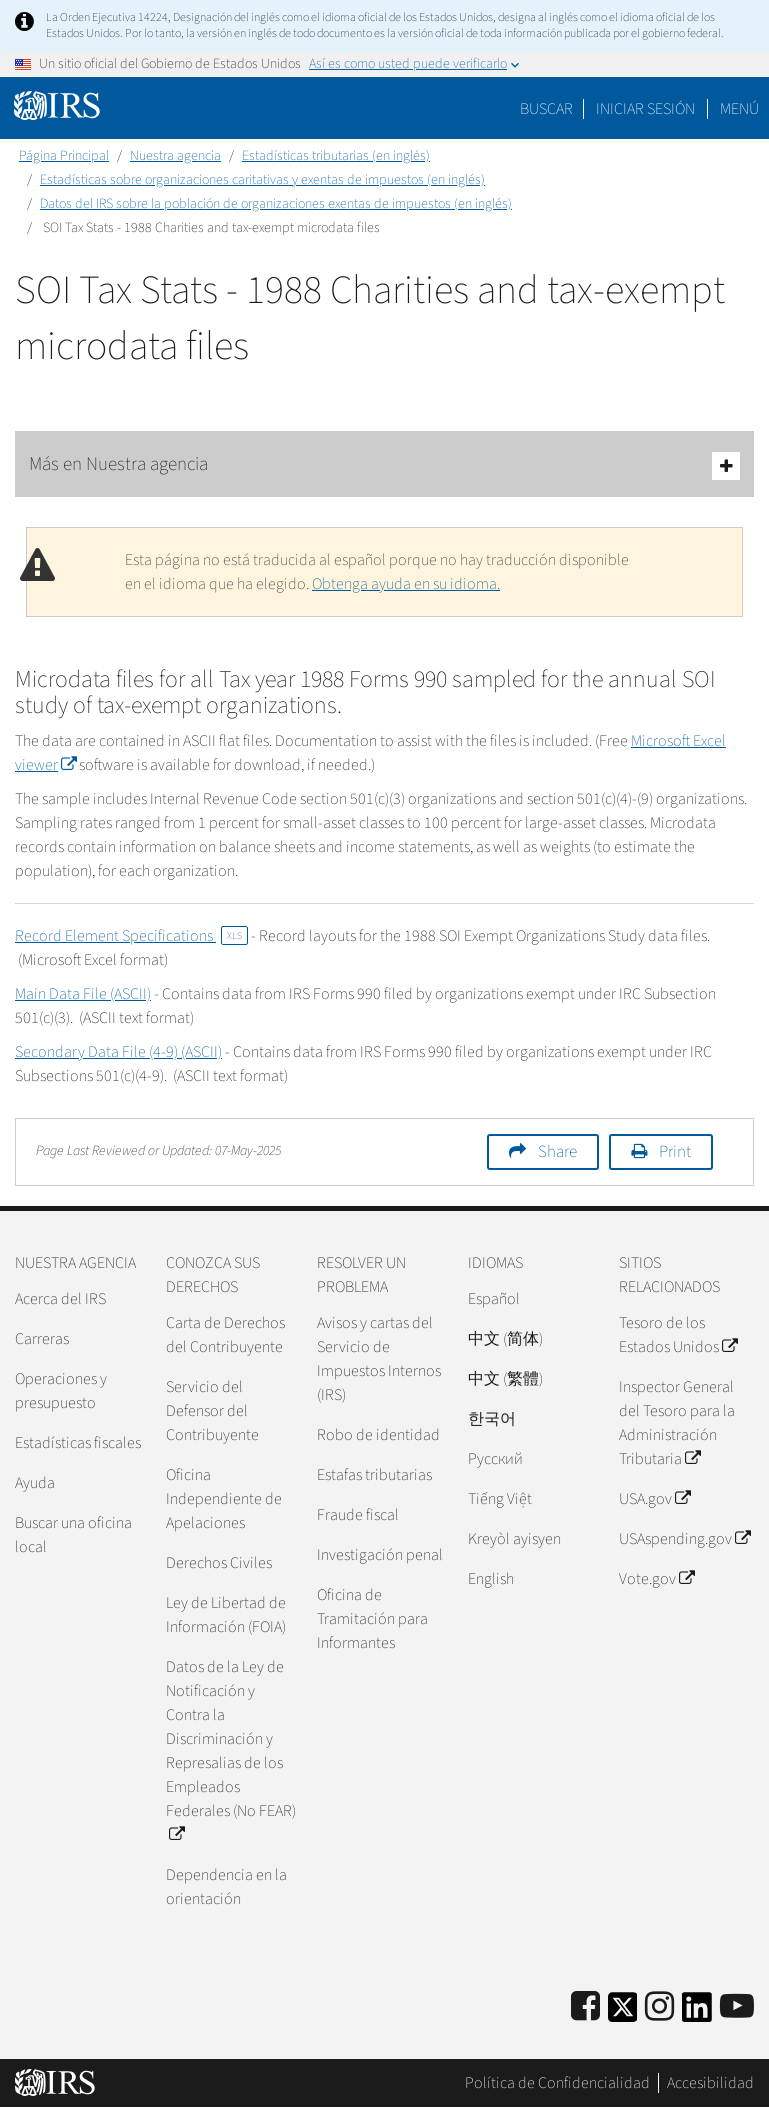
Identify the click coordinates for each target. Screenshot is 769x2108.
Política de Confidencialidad (557, 2083)
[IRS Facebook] (585, 2007)
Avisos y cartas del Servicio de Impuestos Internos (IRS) (379, 1359)
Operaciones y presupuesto (61, 1391)
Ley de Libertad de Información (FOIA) (226, 1615)
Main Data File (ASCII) (83, 994)
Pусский (495, 1459)
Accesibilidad (710, 2083)
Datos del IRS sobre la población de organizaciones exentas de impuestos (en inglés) (276, 204)
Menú (739, 109)
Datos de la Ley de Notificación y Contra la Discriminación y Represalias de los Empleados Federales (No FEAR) (231, 1751)
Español (494, 1299)
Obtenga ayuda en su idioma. (406, 584)
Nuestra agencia (175, 156)
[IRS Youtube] (737, 2007)
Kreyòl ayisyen (514, 1539)
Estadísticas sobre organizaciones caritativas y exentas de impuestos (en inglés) (262, 180)
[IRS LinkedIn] (697, 2013)
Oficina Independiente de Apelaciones (224, 1499)
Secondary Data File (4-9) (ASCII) (118, 1052)
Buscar (546, 109)
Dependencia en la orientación (226, 1887)
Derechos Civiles (219, 1563)
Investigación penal (380, 1555)
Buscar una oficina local (73, 1535)
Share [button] (557, 1152)
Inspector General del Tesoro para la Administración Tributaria (677, 1423)
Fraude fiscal (358, 1515)
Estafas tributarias (374, 1475)
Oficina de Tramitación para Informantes (372, 1619)
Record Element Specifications (131, 936)
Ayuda (35, 1483)
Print (675, 1152)
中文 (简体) (505, 1339)
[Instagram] (659, 2007)
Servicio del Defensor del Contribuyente (212, 1411)
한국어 (492, 1419)
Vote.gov (656, 1579)
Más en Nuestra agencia (384, 465)
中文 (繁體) (505, 1379)
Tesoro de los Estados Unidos (678, 1335)
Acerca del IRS (60, 1299)
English (491, 1579)
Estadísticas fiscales (78, 1443)
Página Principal (64, 156)
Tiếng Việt (500, 1499)
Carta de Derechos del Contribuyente (225, 1335)
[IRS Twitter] (623, 2013)
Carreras (42, 1339)
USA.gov (654, 1499)
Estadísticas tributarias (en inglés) (336, 156)
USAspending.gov (684, 1539)
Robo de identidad (378, 1435)
